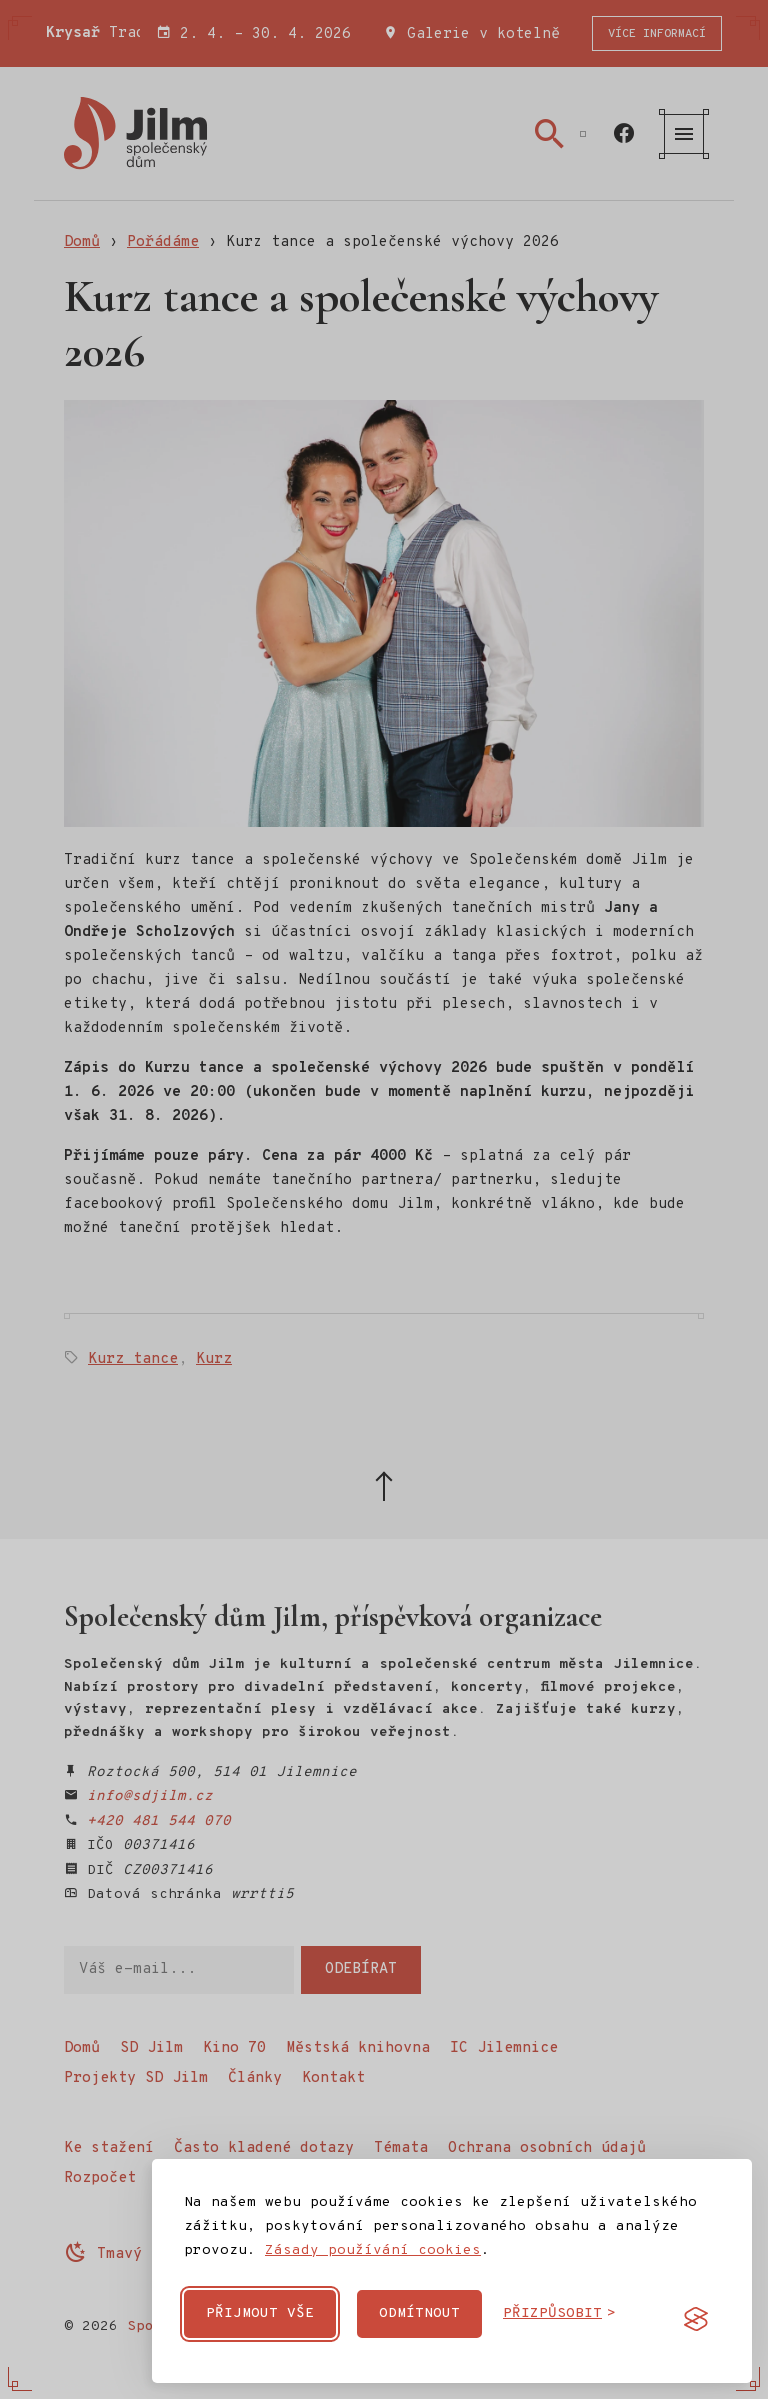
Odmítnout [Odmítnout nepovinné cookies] (419, 2313)
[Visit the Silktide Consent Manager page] (696, 2319)
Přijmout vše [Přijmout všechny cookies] (260, 2313)
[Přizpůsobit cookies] (559, 2314)
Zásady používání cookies (373, 2250)
